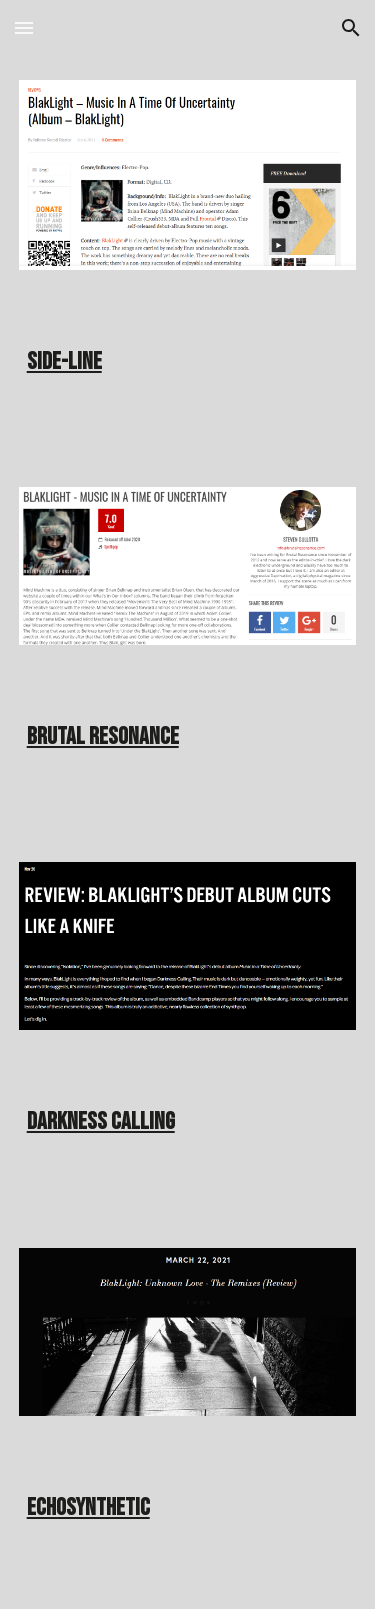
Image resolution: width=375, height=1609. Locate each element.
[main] (188, 355)
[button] (24, 27)
